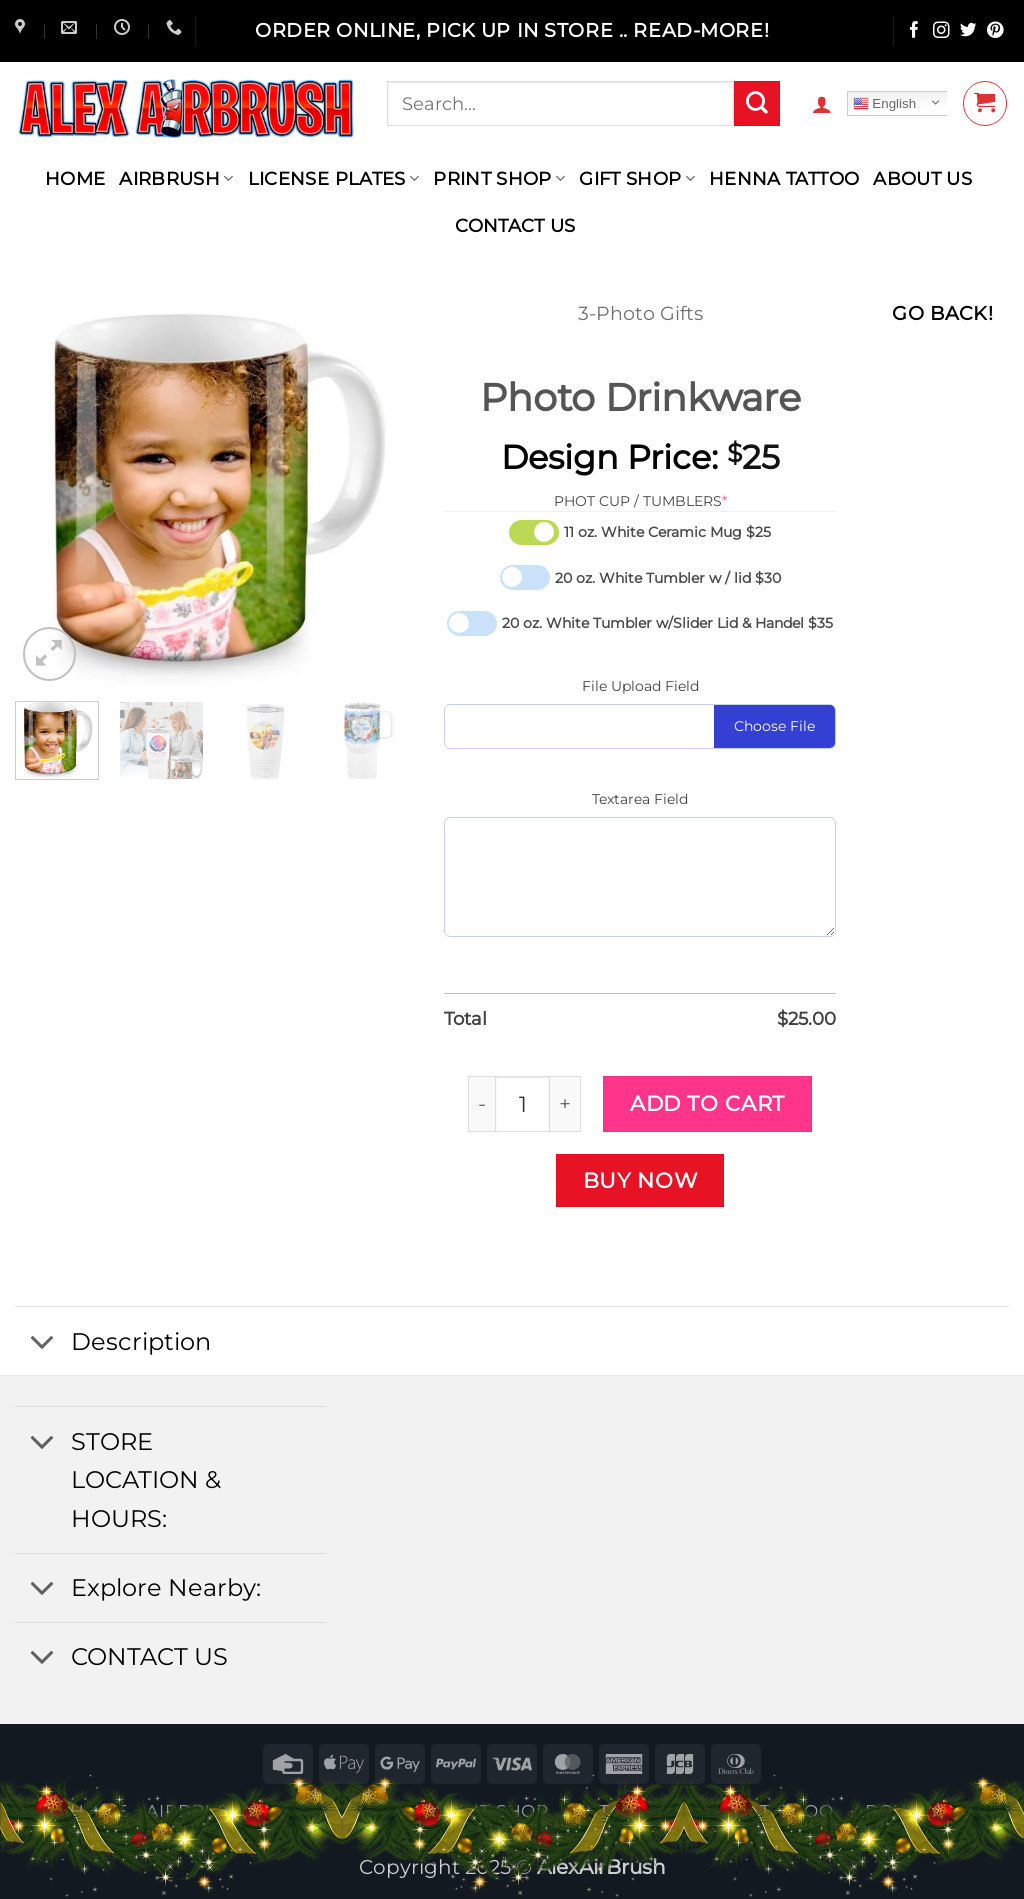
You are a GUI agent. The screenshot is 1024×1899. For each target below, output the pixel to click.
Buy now (640, 1180)
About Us (922, 178)
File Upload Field (640, 686)
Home (75, 178)
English (884, 104)
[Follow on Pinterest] (995, 31)
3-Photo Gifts (640, 313)
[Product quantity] (522, 1103)
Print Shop (499, 178)
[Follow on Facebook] (914, 31)
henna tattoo (784, 178)
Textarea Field (640, 799)
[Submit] (757, 104)
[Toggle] (42, 1343)
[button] (822, 104)
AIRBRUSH (176, 178)
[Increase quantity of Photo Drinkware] (565, 1103)
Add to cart (707, 1103)
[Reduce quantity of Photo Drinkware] (481, 1103)
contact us (515, 225)
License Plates (334, 178)
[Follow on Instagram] (941, 31)
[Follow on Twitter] (968, 31)
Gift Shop (637, 178)
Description (113, 1343)
